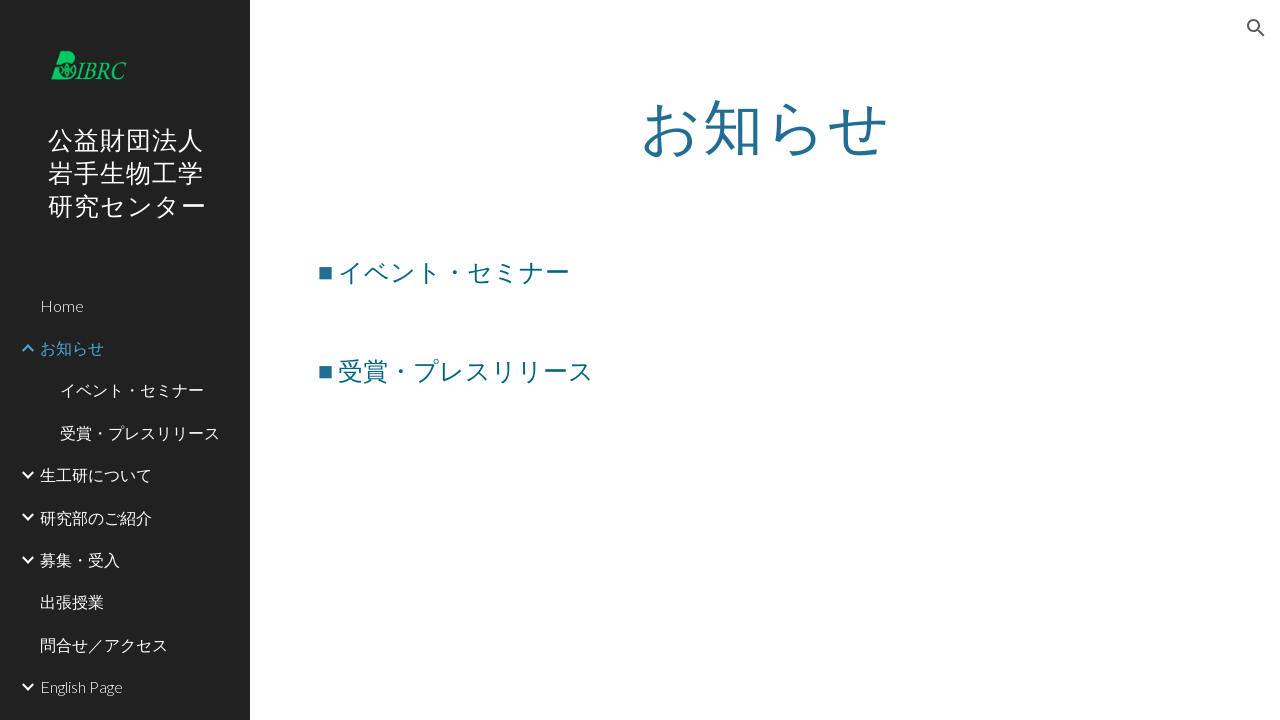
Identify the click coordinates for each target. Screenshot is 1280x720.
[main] (765, 125)
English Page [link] (81, 686)
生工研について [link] (96, 474)
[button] (1256, 28)
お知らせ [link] (72, 347)
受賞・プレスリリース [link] (140, 432)
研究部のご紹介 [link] (96, 517)
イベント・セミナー (454, 271)
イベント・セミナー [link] (132, 389)
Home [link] (62, 305)
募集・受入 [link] (80, 559)
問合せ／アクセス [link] (104, 644)
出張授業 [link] (72, 601)
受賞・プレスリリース (466, 370)
